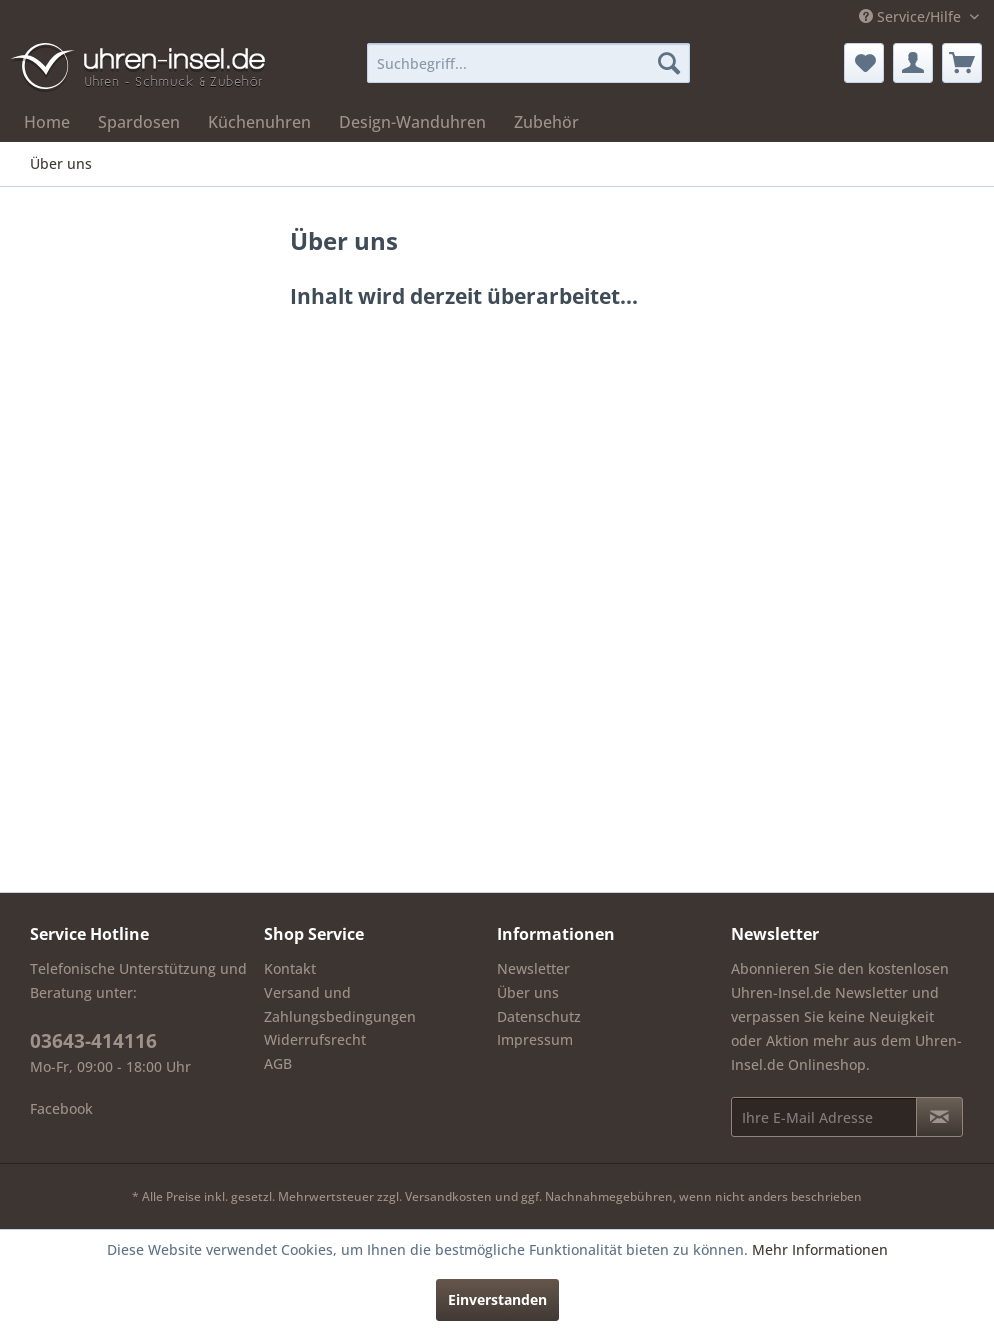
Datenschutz (539, 1016)
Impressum (535, 1039)
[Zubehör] (546, 122)
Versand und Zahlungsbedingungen (340, 1004)
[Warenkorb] (962, 63)
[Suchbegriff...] (528, 63)
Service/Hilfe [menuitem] (912, 16)
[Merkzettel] (864, 63)
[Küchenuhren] (259, 122)
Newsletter (533, 968)
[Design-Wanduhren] (412, 122)
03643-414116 (93, 1041)
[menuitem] (528, 63)
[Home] (47, 122)
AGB (278, 1063)
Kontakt (290, 968)
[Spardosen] (139, 122)
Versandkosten (448, 1196)
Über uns (528, 992)
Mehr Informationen (820, 1249)
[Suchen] (669, 63)
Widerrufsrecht (315, 1039)
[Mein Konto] (913, 63)
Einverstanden (497, 1299)
